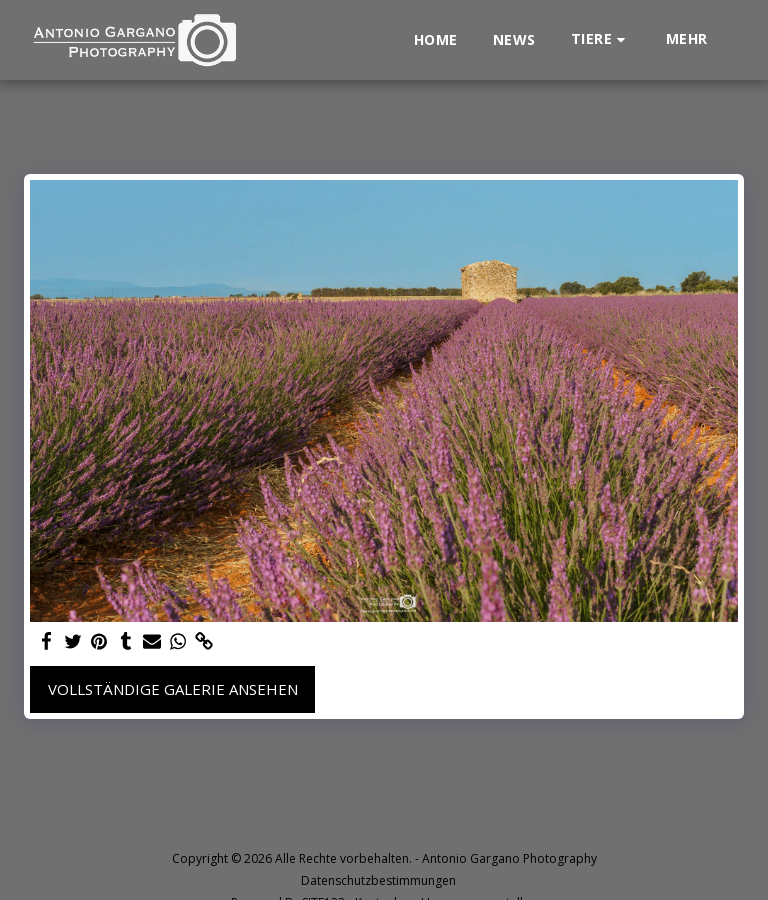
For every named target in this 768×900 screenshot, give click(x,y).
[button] (601, 39)
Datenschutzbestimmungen (378, 880)
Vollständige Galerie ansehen (173, 689)
